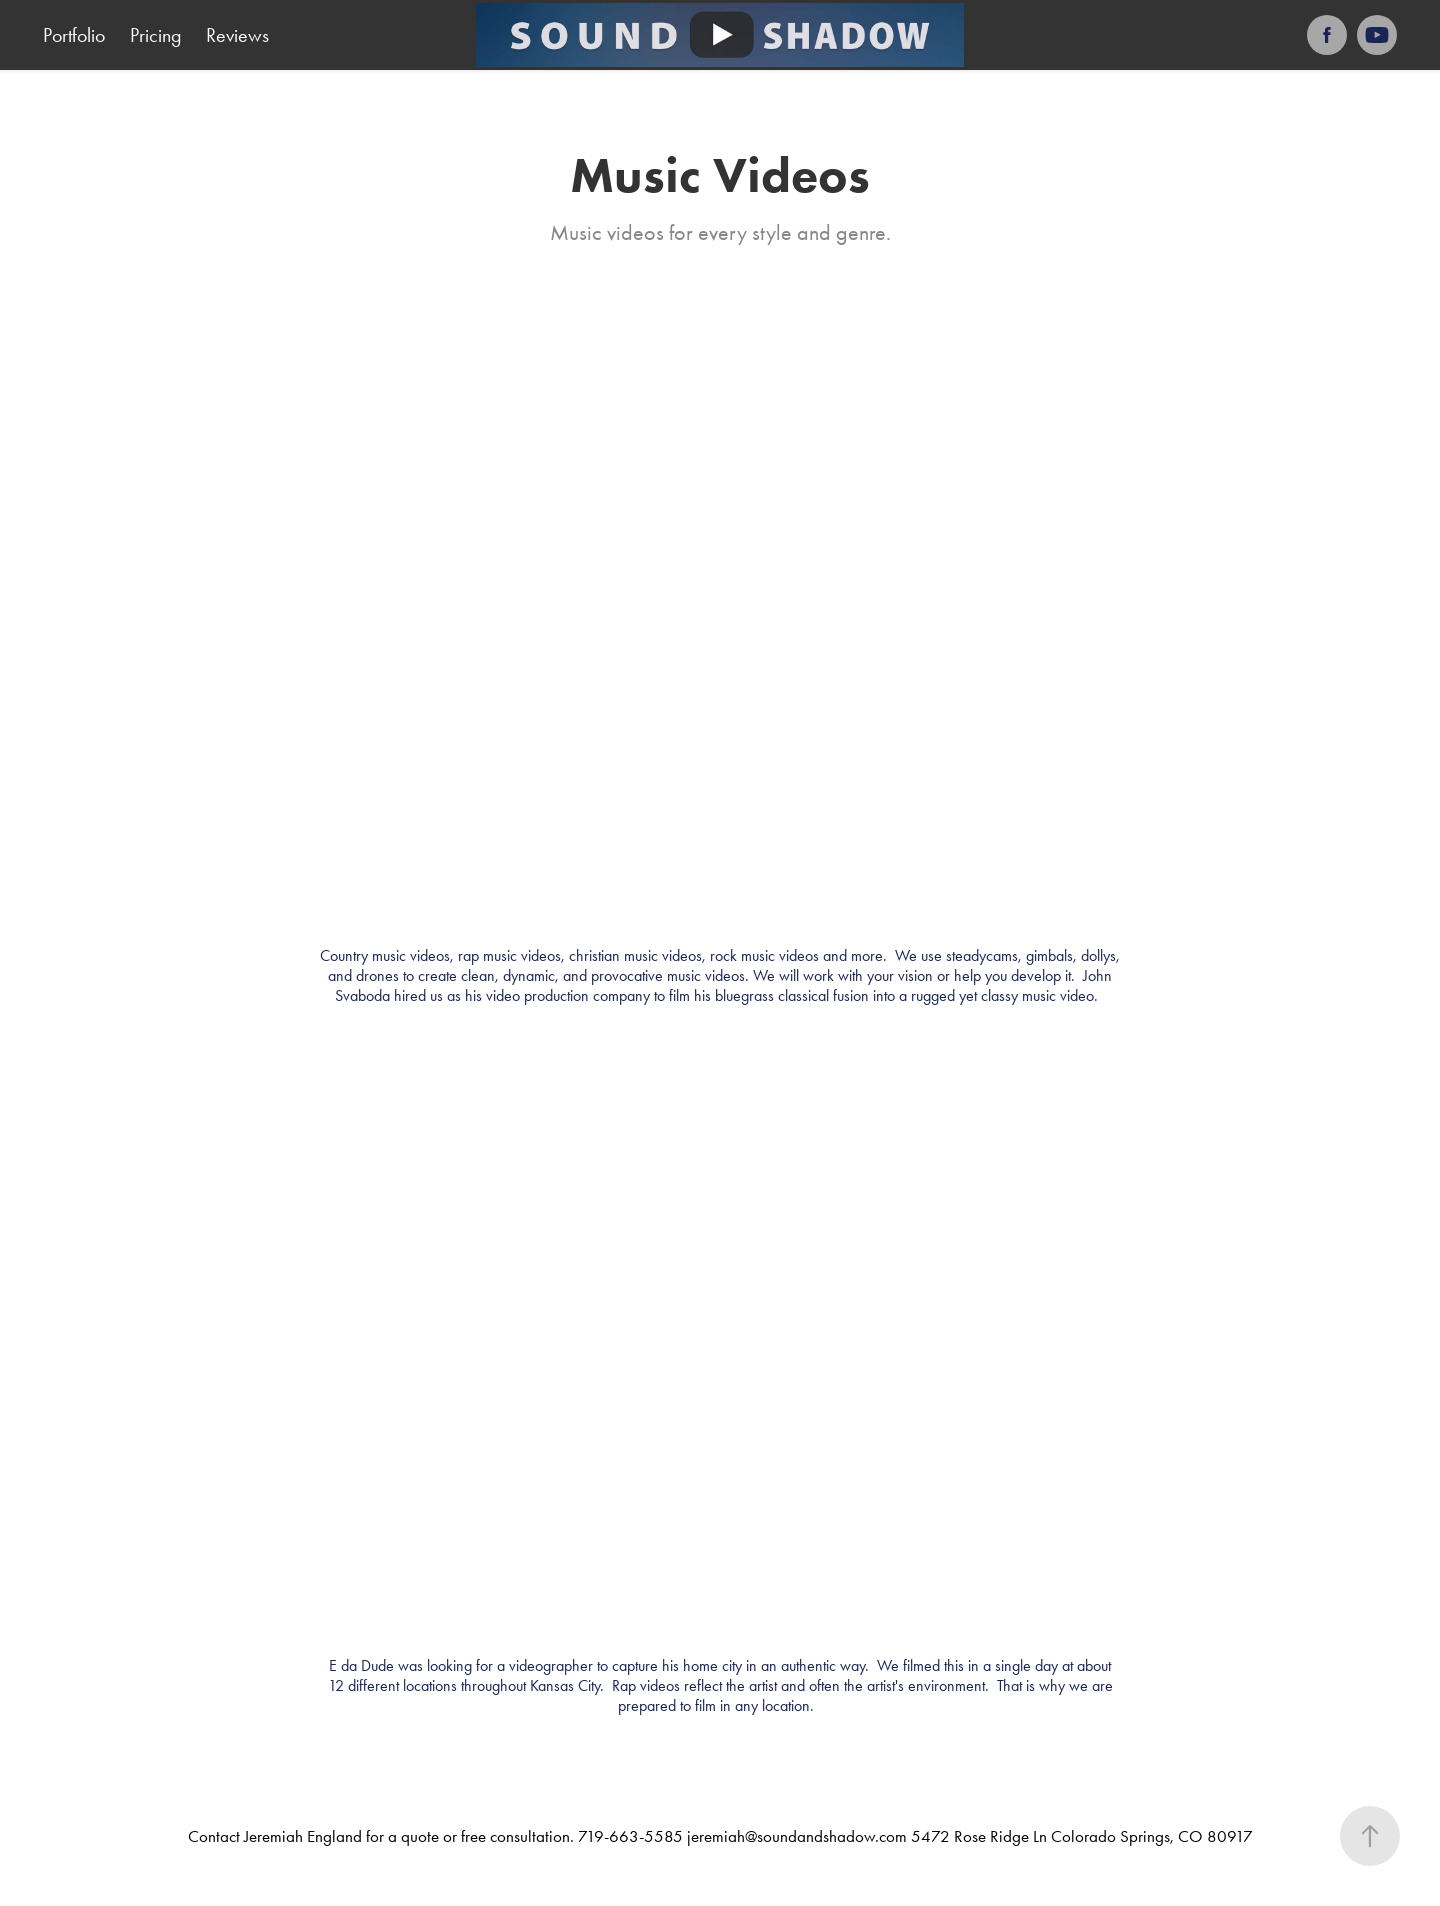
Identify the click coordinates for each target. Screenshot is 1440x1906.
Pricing (156, 35)
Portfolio (74, 35)
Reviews (237, 35)
